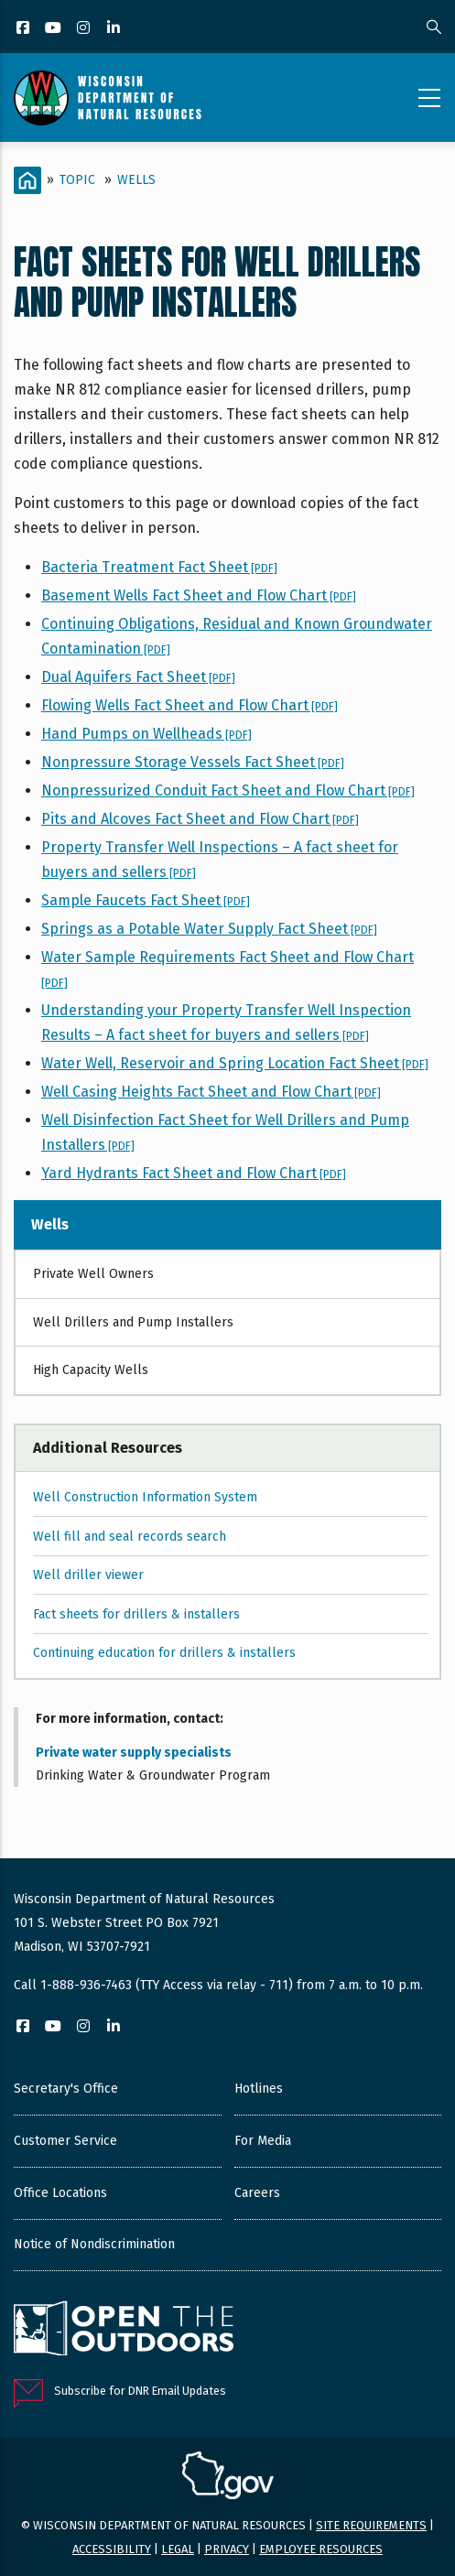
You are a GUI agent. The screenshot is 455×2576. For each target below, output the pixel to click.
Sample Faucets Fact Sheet (145, 900)
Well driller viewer (88, 1575)
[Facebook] (24, 29)
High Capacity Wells (90, 1370)
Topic (77, 180)
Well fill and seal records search (129, 1536)
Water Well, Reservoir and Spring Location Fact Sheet (234, 1063)
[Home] (27, 180)
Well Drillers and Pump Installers (133, 1322)
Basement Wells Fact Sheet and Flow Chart (198, 595)
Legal (177, 2549)
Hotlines (258, 2088)
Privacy (226, 2549)
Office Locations (60, 2193)
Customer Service (65, 2140)
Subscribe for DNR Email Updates (140, 2390)
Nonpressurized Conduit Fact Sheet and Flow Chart (228, 790)
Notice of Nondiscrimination (94, 2244)
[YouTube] (54, 29)
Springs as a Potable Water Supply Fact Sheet (209, 928)
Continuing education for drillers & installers (164, 1653)
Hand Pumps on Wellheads (146, 733)
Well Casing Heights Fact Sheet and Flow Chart (211, 1091)
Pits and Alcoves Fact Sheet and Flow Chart (200, 819)
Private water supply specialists (134, 1752)
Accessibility (111, 2549)
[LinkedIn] (114, 29)
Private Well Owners (93, 1274)
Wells (136, 180)
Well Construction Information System (145, 1497)
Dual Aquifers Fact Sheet (138, 677)
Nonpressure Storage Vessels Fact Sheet (192, 762)
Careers (257, 2193)
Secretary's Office (66, 2088)
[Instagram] (84, 29)
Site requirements (371, 2525)
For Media (262, 2140)
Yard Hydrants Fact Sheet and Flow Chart (193, 1173)
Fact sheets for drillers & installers (136, 1614)
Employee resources (321, 2549)
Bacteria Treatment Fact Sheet (159, 567)
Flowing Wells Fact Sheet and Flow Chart (189, 705)
